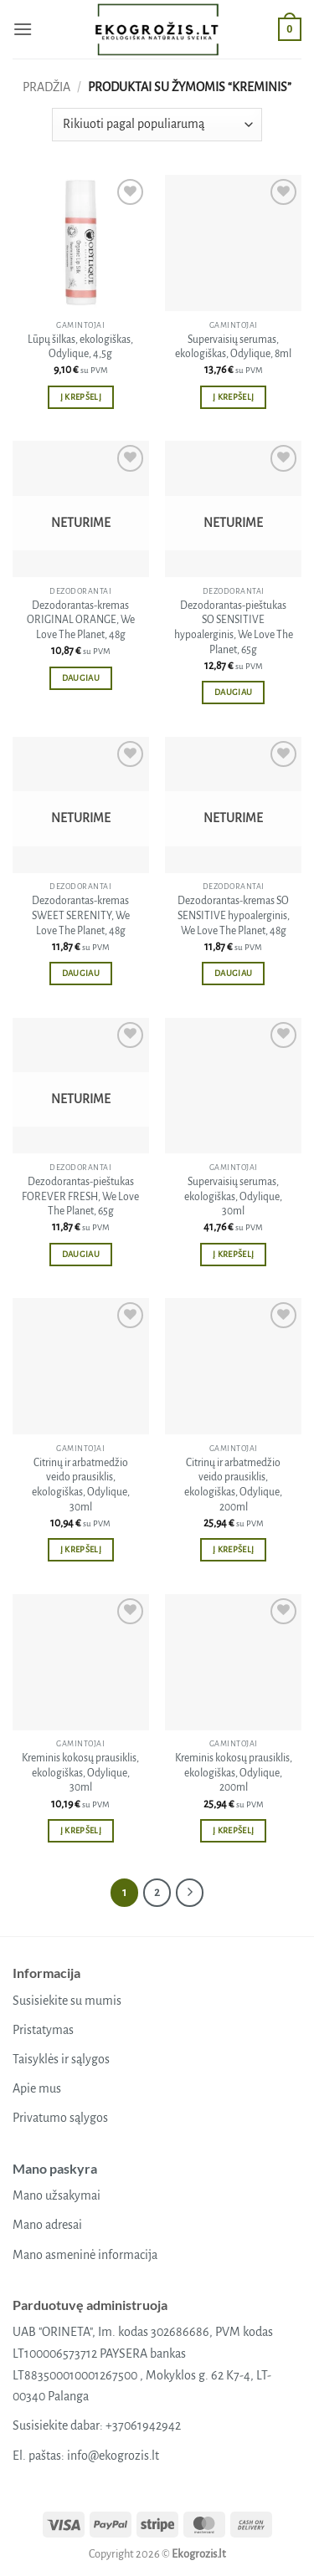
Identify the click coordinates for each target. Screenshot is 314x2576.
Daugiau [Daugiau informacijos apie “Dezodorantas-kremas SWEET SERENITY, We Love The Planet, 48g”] (81, 973)
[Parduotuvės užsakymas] (157, 124)
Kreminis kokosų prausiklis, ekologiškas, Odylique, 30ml (80, 1772)
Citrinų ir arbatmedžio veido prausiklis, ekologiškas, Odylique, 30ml (81, 1485)
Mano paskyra (55, 2168)
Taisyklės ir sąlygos (61, 2059)
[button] (23, 28)
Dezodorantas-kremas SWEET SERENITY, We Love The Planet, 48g (81, 915)
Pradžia (46, 87)
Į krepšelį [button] (80, 396)
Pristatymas (43, 2030)
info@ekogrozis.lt (113, 2455)
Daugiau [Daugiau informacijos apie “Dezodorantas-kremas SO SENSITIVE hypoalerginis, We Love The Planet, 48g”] (233, 973)
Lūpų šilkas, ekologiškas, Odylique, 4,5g (80, 347)
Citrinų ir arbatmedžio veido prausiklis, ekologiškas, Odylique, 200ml (233, 1485)
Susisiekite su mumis (67, 2000)
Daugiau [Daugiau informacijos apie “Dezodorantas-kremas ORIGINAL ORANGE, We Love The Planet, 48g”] (81, 677)
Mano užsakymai (56, 2195)
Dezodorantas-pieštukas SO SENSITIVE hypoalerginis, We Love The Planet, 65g (233, 628)
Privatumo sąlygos (60, 2117)
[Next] (190, 1892)
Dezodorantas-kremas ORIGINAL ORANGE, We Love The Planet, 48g (81, 620)
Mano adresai (47, 2224)
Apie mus (37, 2088)
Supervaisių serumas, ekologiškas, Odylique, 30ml (233, 1196)
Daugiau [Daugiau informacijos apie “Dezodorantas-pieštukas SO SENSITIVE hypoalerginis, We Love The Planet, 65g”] (233, 692)
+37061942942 (143, 2425)
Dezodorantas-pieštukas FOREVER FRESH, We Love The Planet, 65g (80, 1196)
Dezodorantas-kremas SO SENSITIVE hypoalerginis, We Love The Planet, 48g (234, 915)
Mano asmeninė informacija (85, 2255)
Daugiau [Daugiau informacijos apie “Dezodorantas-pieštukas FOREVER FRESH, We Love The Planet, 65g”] (81, 1254)
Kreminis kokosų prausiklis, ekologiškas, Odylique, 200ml (233, 1772)
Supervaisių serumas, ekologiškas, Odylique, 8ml (233, 347)
